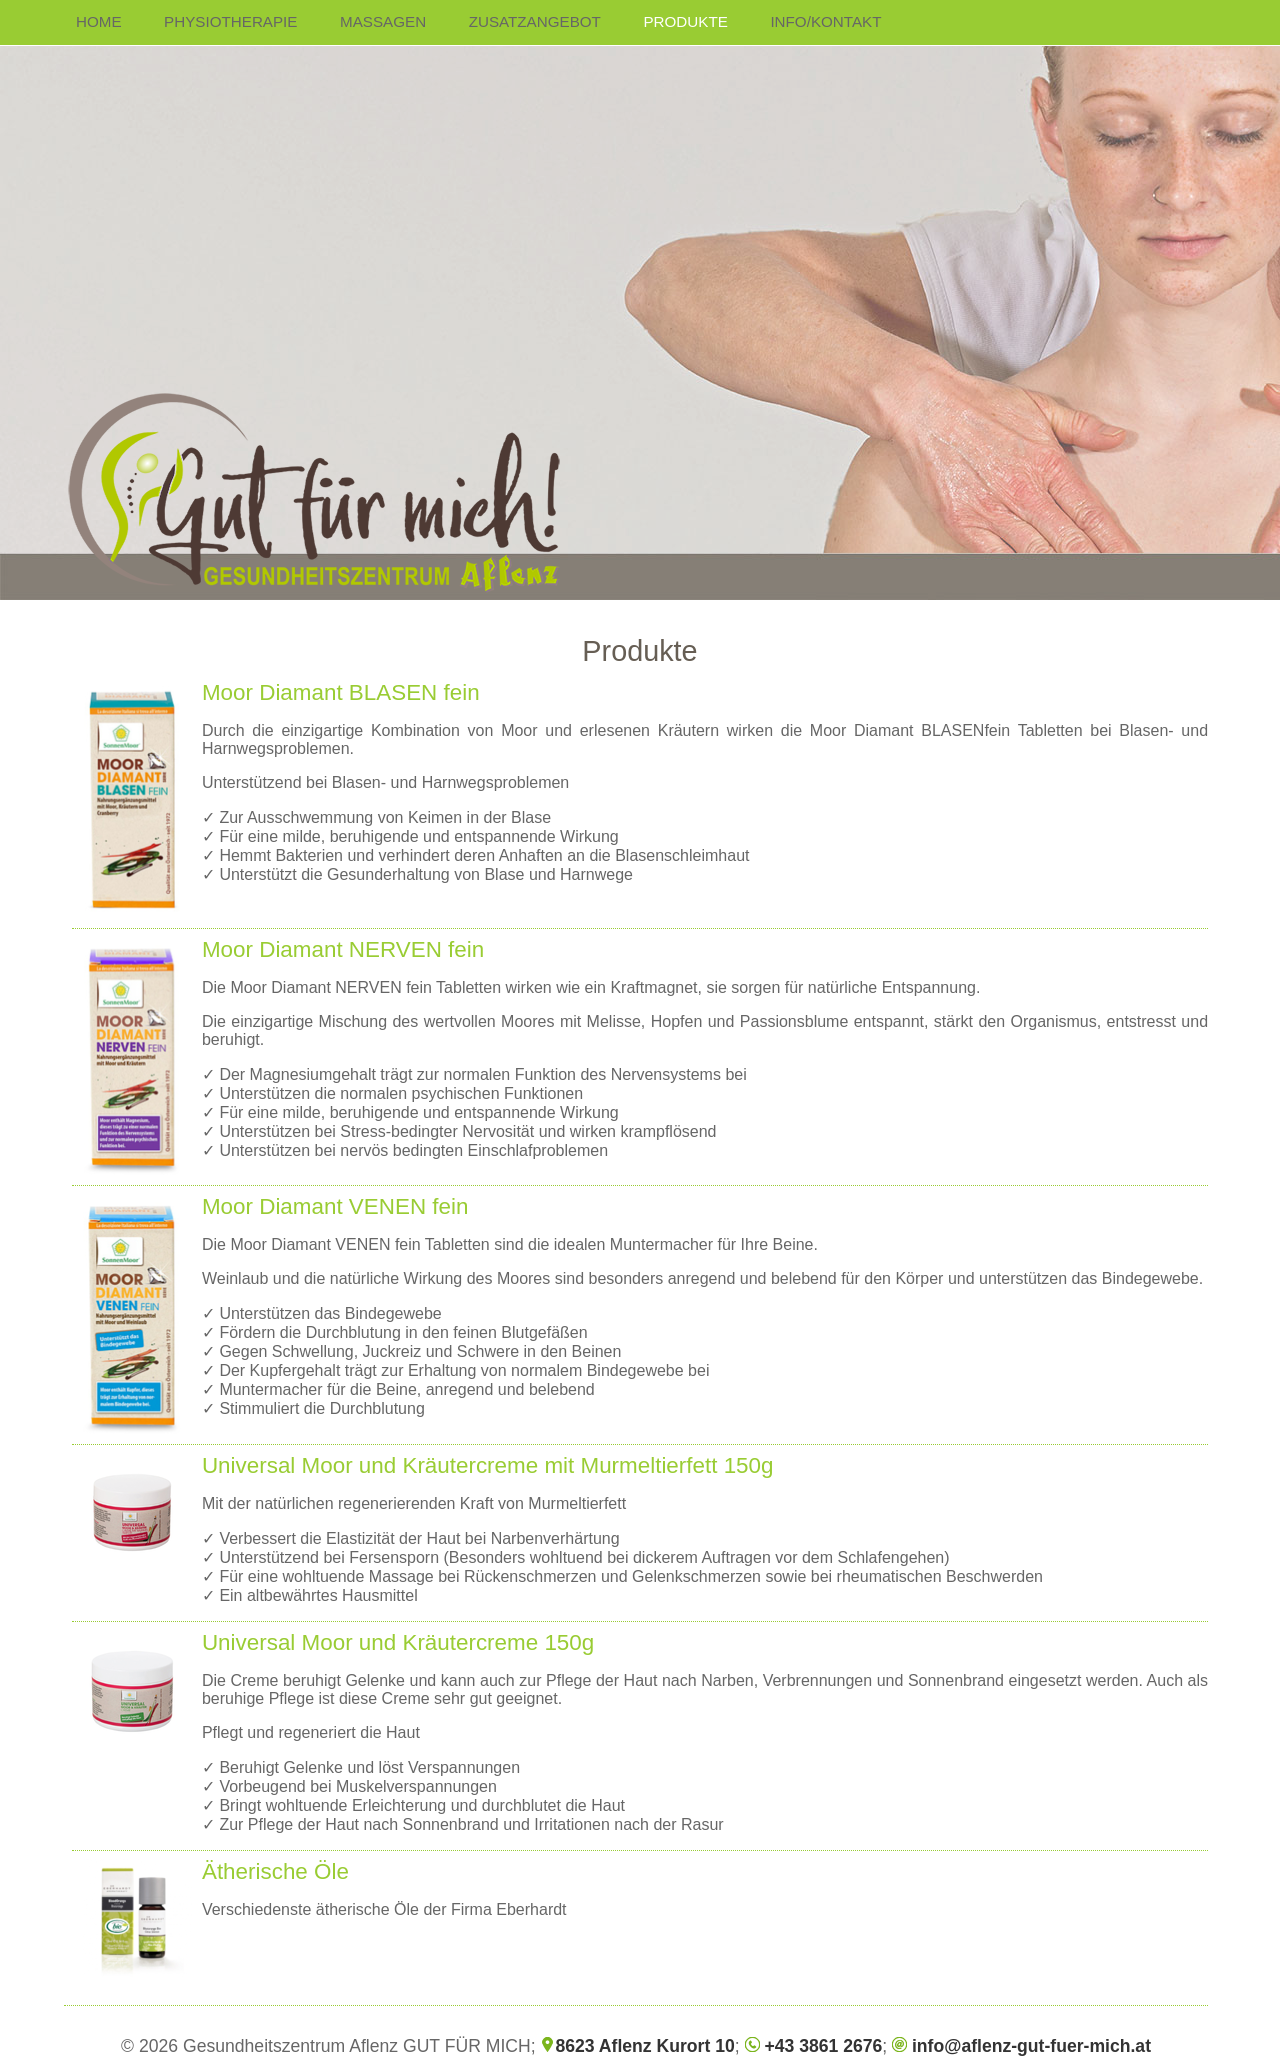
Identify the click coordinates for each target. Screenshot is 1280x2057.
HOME (99, 21)
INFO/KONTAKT (825, 21)
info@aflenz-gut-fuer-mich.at (1021, 2046)
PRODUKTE (685, 21)
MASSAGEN (383, 21)
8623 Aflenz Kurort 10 (637, 2046)
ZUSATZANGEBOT (535, 21)
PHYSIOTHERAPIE (230, 21)
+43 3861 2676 (814, 2046)
